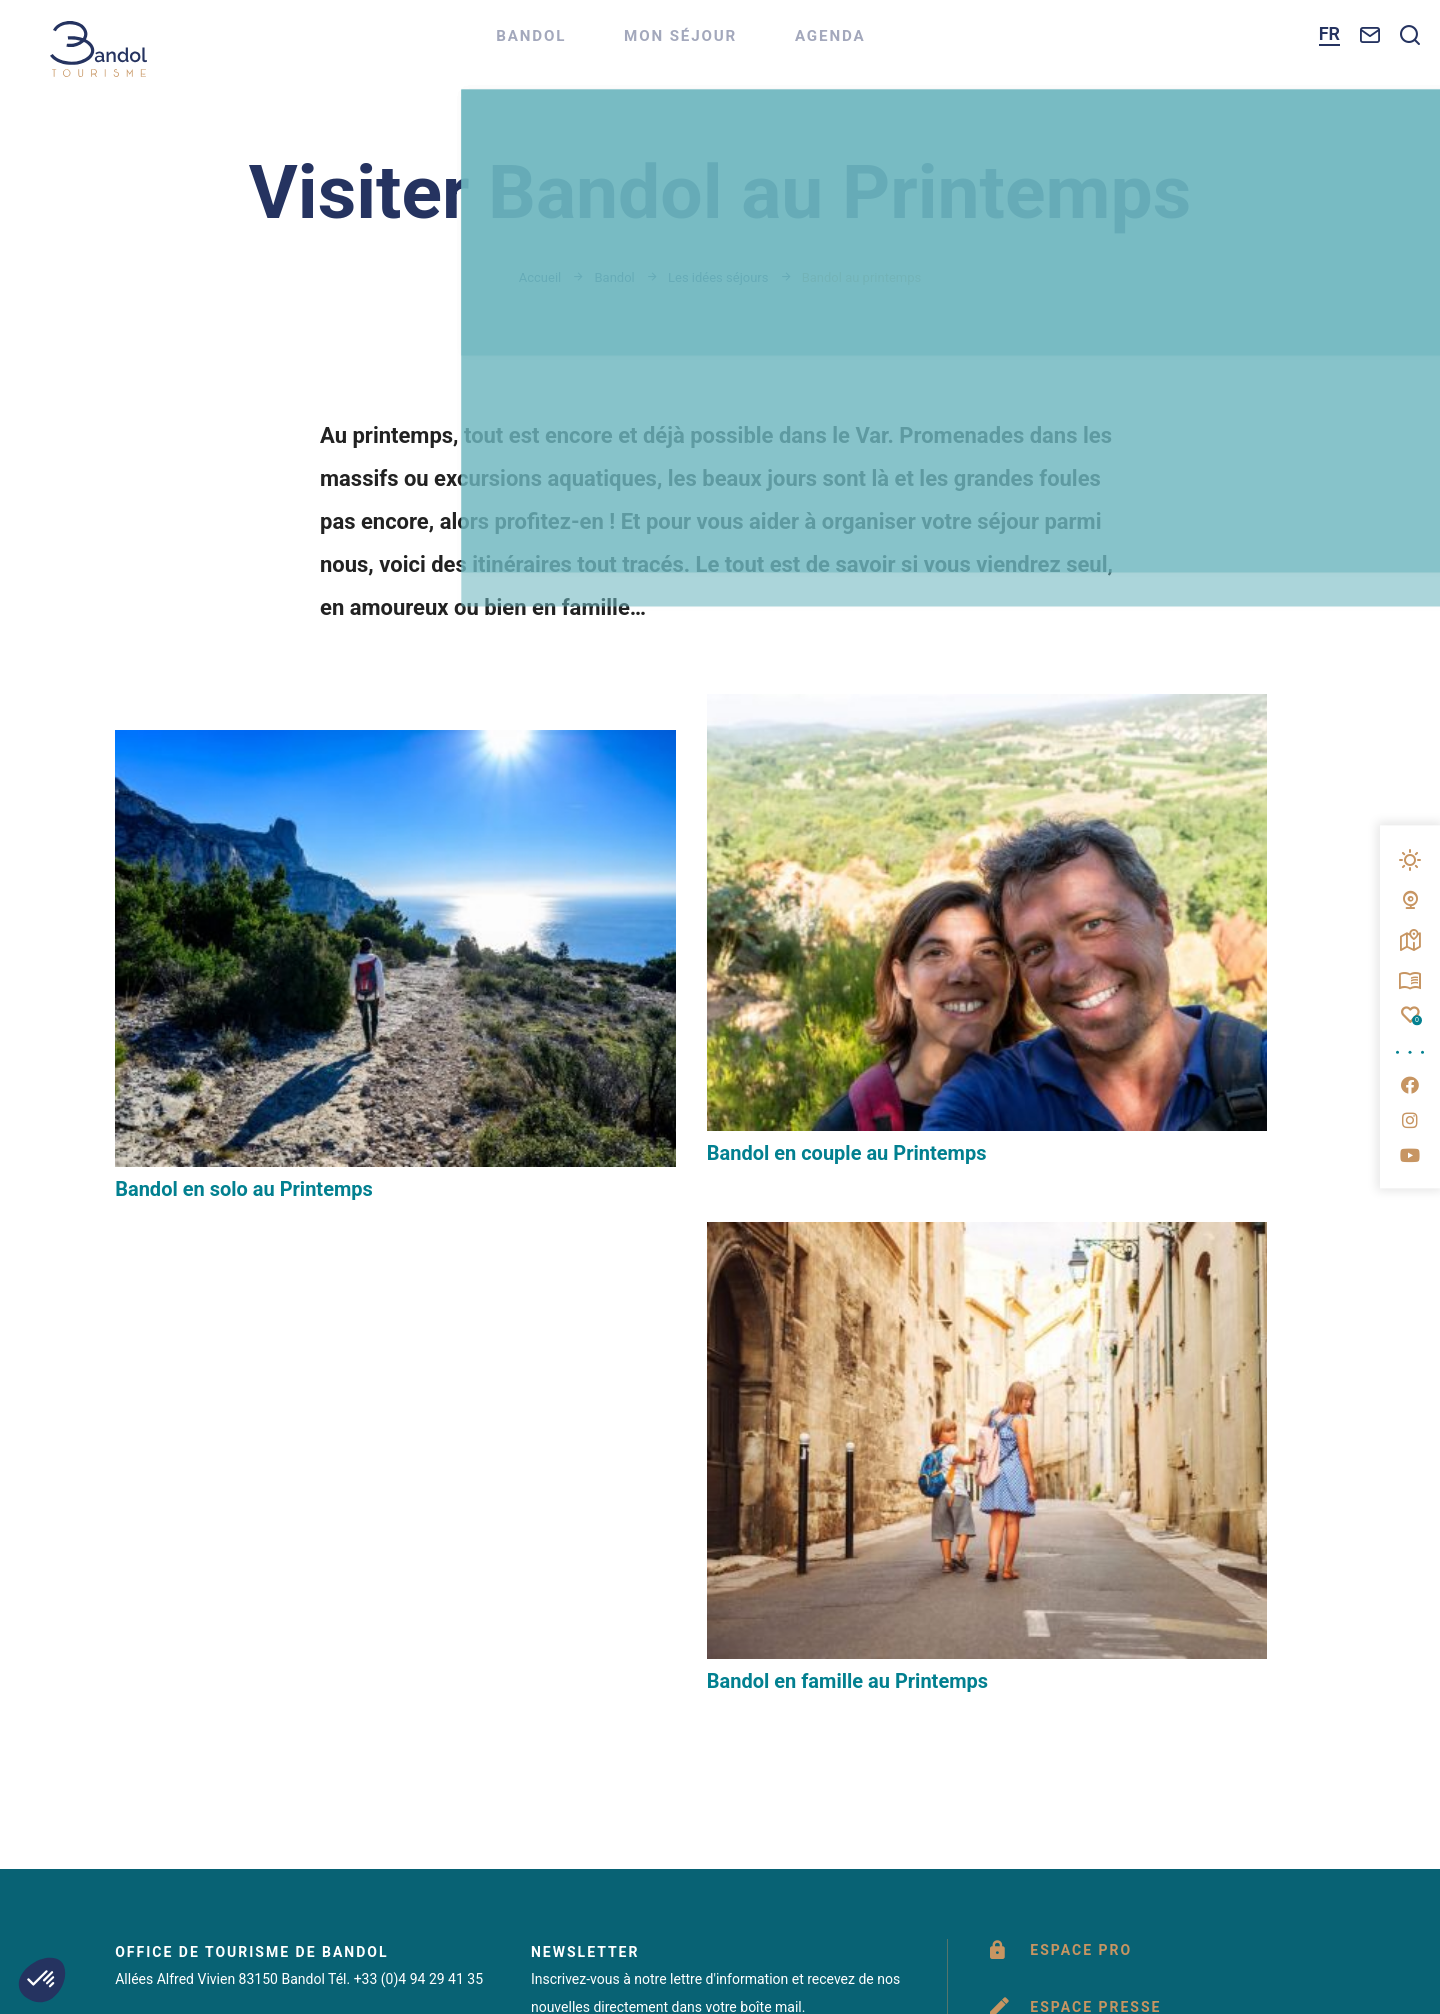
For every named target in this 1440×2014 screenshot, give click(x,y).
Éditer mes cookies (638, 1787)
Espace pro (1073, 1315)
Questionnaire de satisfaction (1165, 1502)
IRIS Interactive (1036, 1787)
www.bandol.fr (442, 1716)
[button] (42, 1980)
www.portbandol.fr (697, 1716)
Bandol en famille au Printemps (1088, 1045)
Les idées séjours (718, 277)
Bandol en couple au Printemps (672, 1005)
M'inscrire (592, 1442)
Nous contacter (196, 1619)
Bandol (565, 46)
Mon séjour (718, 46)
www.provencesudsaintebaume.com (1031, 1716)
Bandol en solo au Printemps (244, 1045)
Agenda (873, 46)
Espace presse (1087, 1378)
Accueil (540, 277)
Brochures (1071, 1440)
